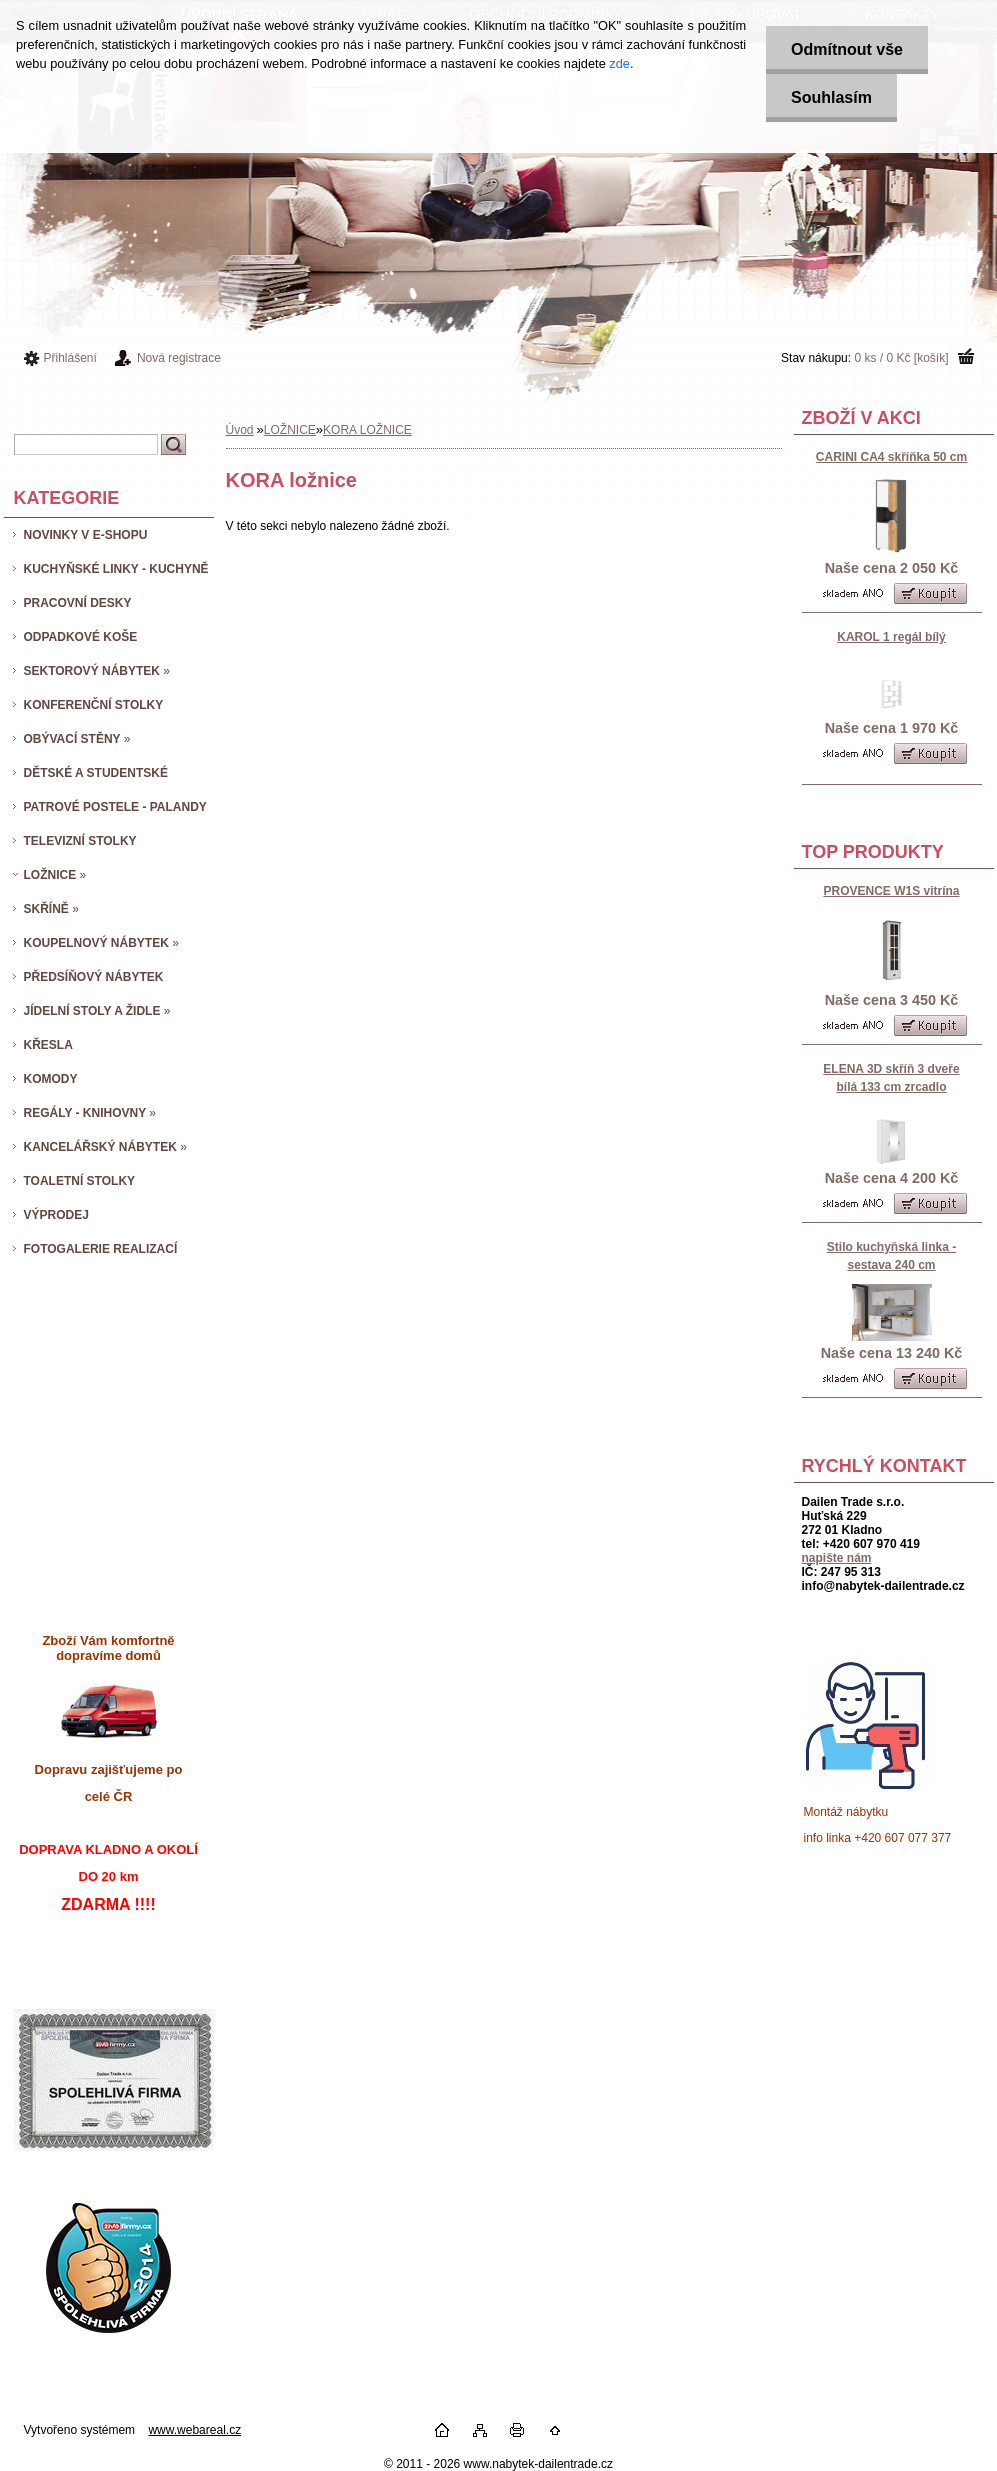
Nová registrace (179, 358)
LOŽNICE (290, 430)
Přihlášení (70, 358)
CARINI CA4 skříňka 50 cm (891, 457)
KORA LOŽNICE (367, 430)
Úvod (240, 430)
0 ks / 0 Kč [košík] (901, 358)
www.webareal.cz (194, 2430)
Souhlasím (831, 97)
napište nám (837, 1558)
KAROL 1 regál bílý (891, 637)
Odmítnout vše (847, 49)
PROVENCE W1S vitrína (891, 891)
